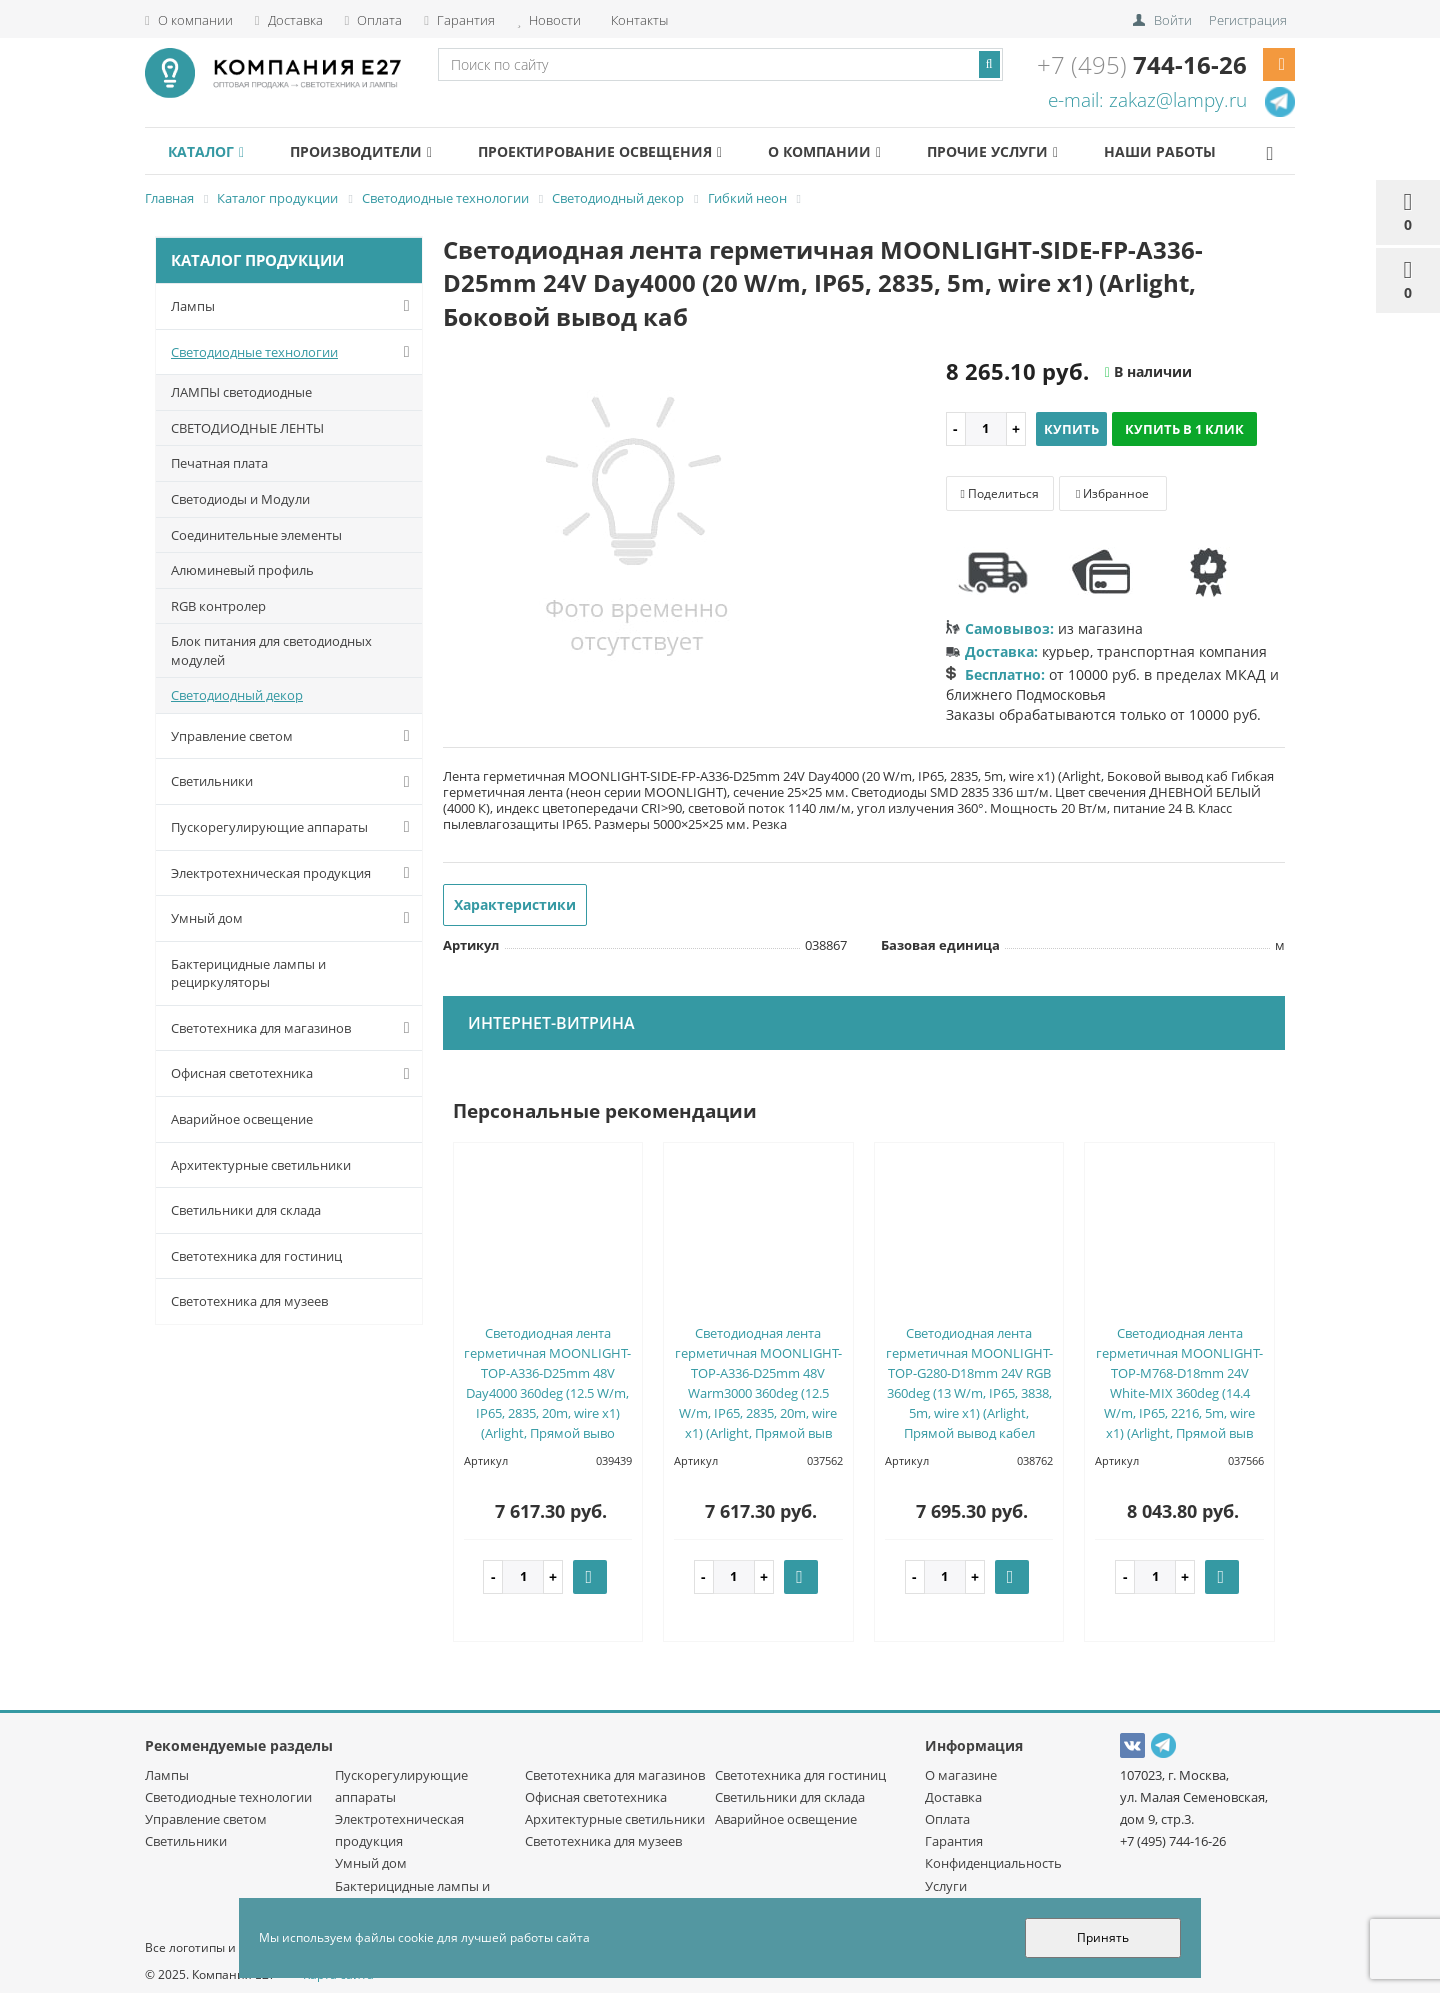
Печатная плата (219, 463)
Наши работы (1210, 151)
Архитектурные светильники (261, 1165)
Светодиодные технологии (294, 352)
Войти (1173, 20)
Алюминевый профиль (242, 570)
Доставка (289, 20)
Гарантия (459, 20)
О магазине (961, 1775)
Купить (1071, 429)
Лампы (294, 306)
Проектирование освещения (622, 151)
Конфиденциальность (993, 1863)
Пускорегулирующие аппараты (294, 827)
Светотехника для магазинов (294, 1028)
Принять (1103, 1937)
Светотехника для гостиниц (256, 1256)
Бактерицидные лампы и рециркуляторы (248, 973)
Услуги (946, 1886)
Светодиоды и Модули (240, 499)
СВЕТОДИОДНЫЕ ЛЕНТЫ (247, 428)
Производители (374, 151)
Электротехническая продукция (294, 873)
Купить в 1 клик (1184, 429)
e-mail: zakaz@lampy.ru (1147, 100)
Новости (549, 20)
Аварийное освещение (242, 1119)
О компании (189, 20)
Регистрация (1248, 20)
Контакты (638, 20)
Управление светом (294, 736)
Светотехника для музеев (249, 1301)
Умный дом (294, 918)
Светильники (294, 782)
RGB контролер (218, 606)
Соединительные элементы (256, 535)
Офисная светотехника (294, 1074)
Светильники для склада (246, 1210)
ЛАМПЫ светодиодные (241, 392)
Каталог (210, 151)
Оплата (374, 20)
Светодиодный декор (237, 695)
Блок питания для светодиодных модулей (271, 650)
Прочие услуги (1032, 151)
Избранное (1112, 493)
